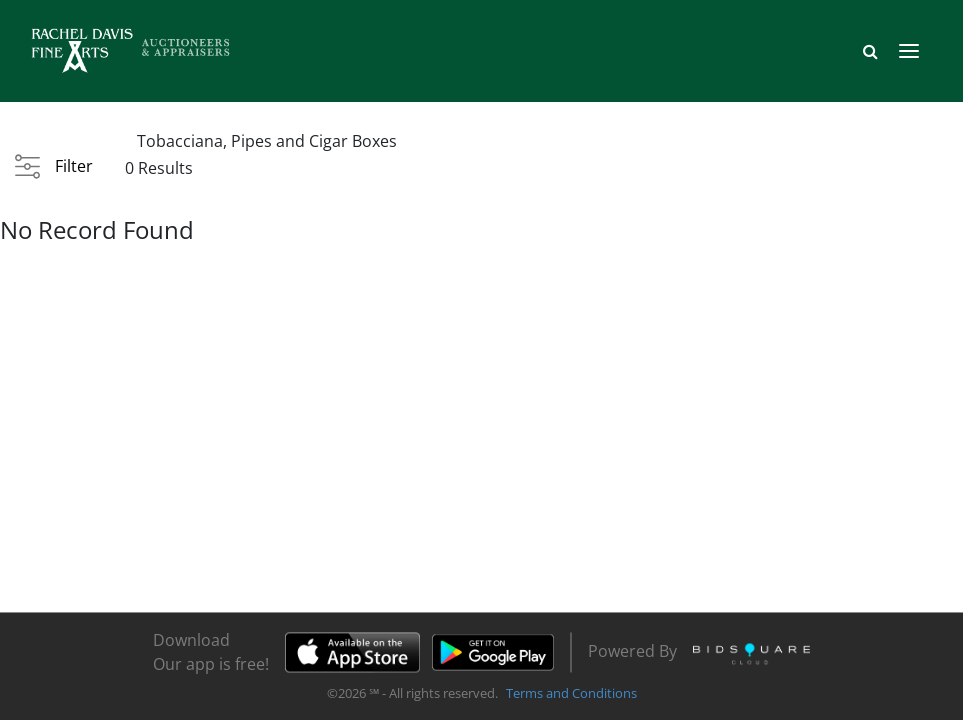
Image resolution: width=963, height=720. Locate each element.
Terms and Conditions (571, 694)
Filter (74, 166)
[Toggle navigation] (909, 51)
